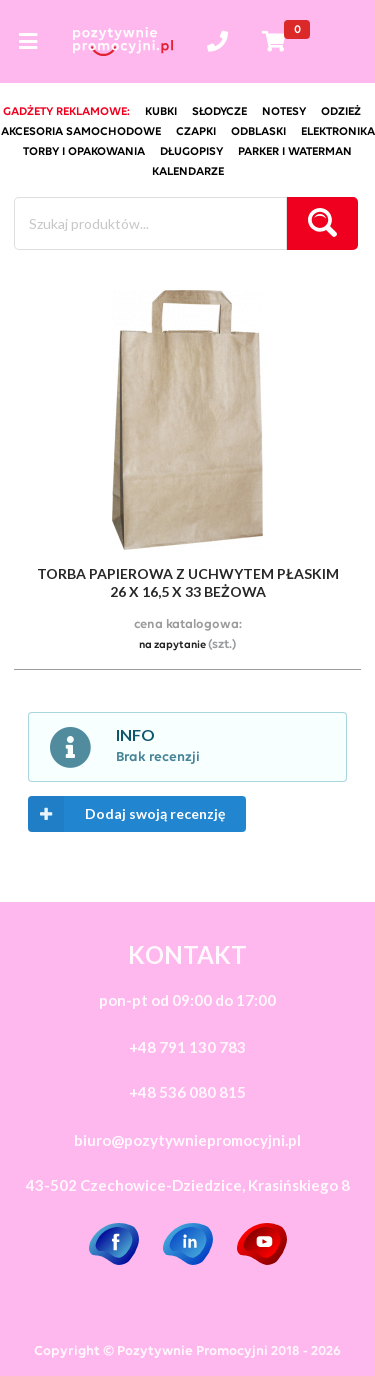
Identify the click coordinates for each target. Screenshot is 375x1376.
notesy (284, 112)
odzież (341, 112)
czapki (196, 132)
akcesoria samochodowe (81, 132)
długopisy (191, 152)
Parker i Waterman (295, 152)
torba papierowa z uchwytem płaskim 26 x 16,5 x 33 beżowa (188, 582)
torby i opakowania (84, 152)
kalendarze (188, 172)
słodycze (219, 112)
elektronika (338, 132)
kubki (161, 112)
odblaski (258, 132)
